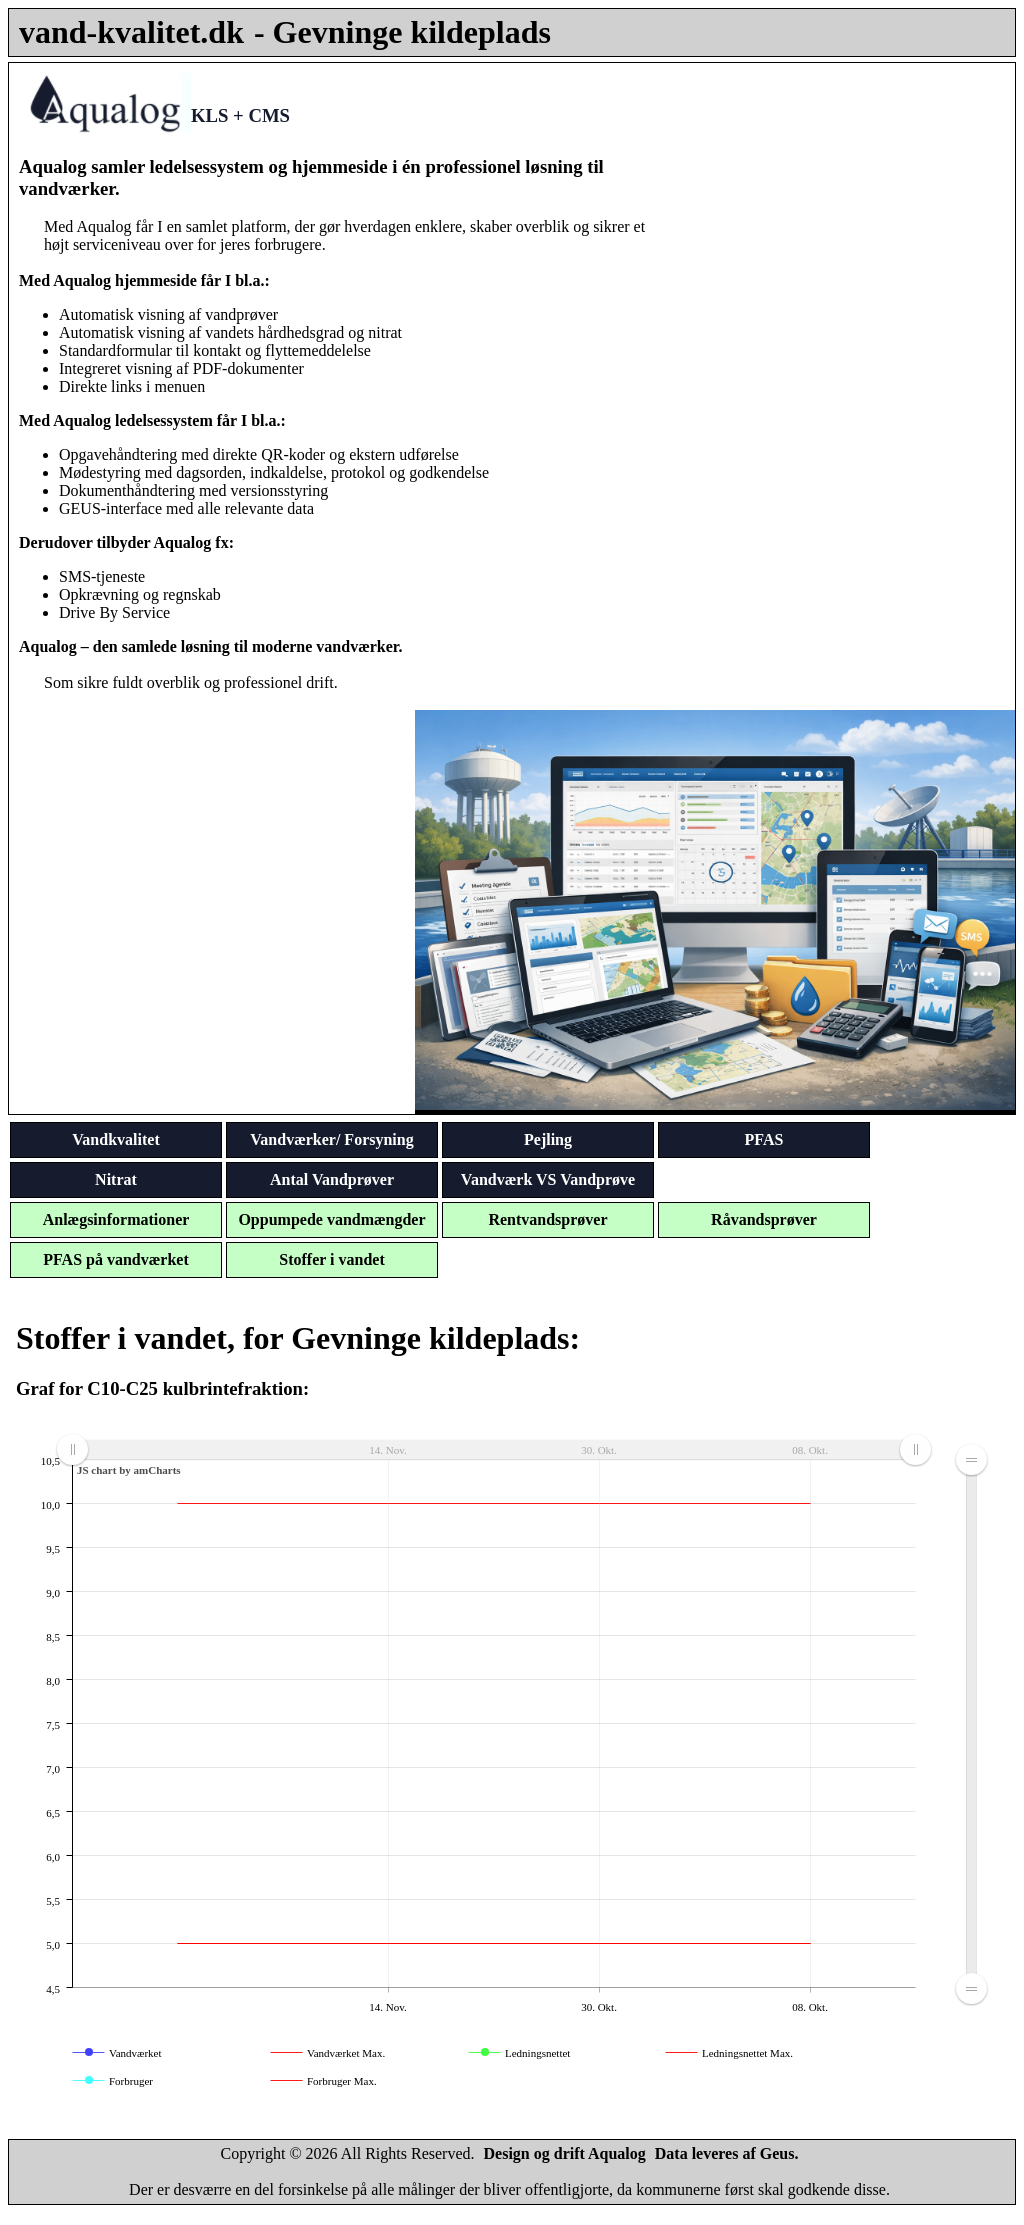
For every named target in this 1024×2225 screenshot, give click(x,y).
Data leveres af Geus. (727, 2153)
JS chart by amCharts (129, 1470)
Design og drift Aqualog (565, 2153)
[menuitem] (493, 1450)
